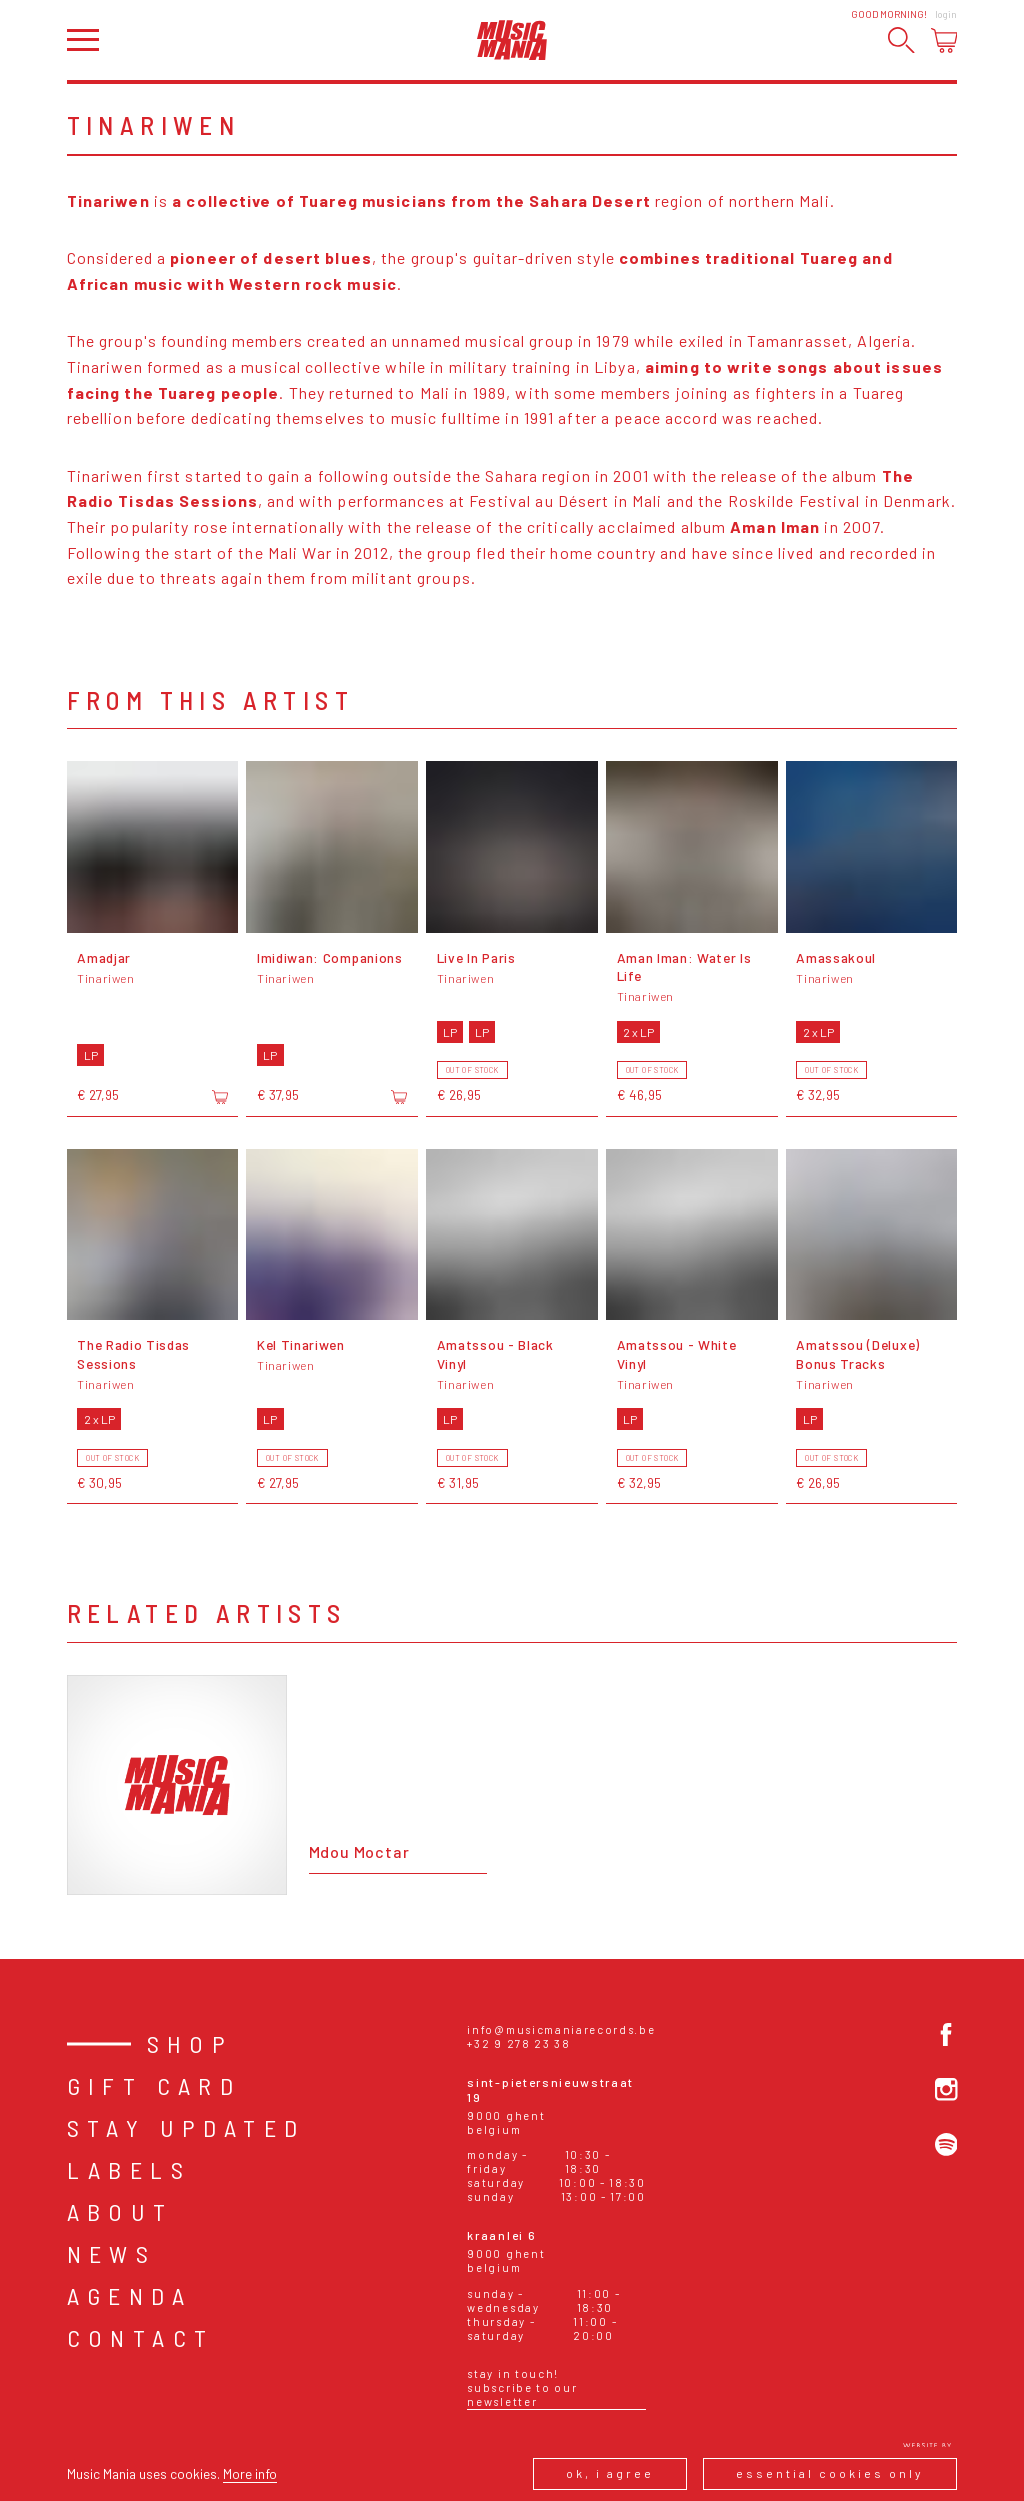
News (112, 2253)
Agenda (129, 2295)
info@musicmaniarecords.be (561, 2029)
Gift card (154, 2085)
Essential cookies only (830, 2473)
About (120, 2211)
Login (946, 14)
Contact (141, 2337)
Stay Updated (186, 2127)
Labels (129, 2169)
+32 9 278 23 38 (518, 2043)
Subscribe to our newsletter (522, 2394)
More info (250, 2473)
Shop (190, 2043)
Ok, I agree (610, 2473)
